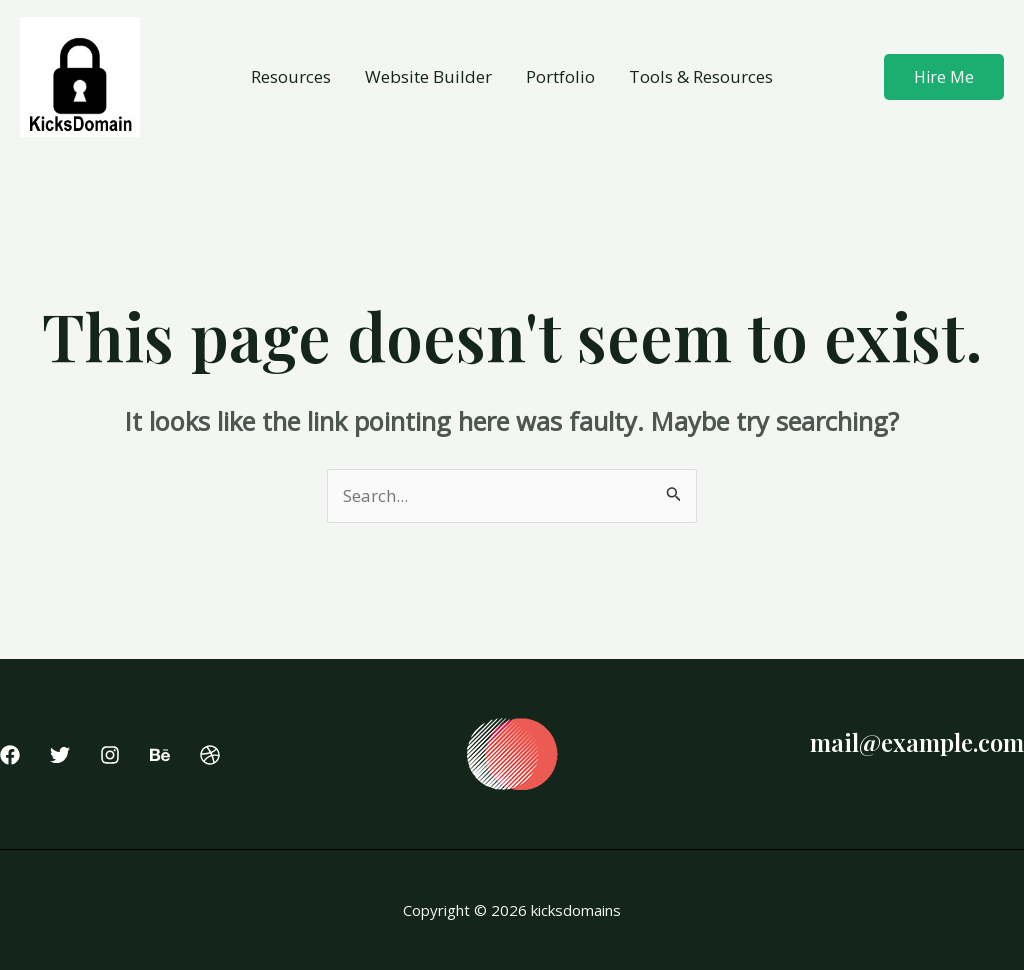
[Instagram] (110, 755)
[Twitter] (60, 755)
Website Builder (428, 76)
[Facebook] (10, 755)
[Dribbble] (210, 755)
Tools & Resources (701, 76)
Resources (291, 76)
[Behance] (160, 755)
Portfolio (560, 76)
